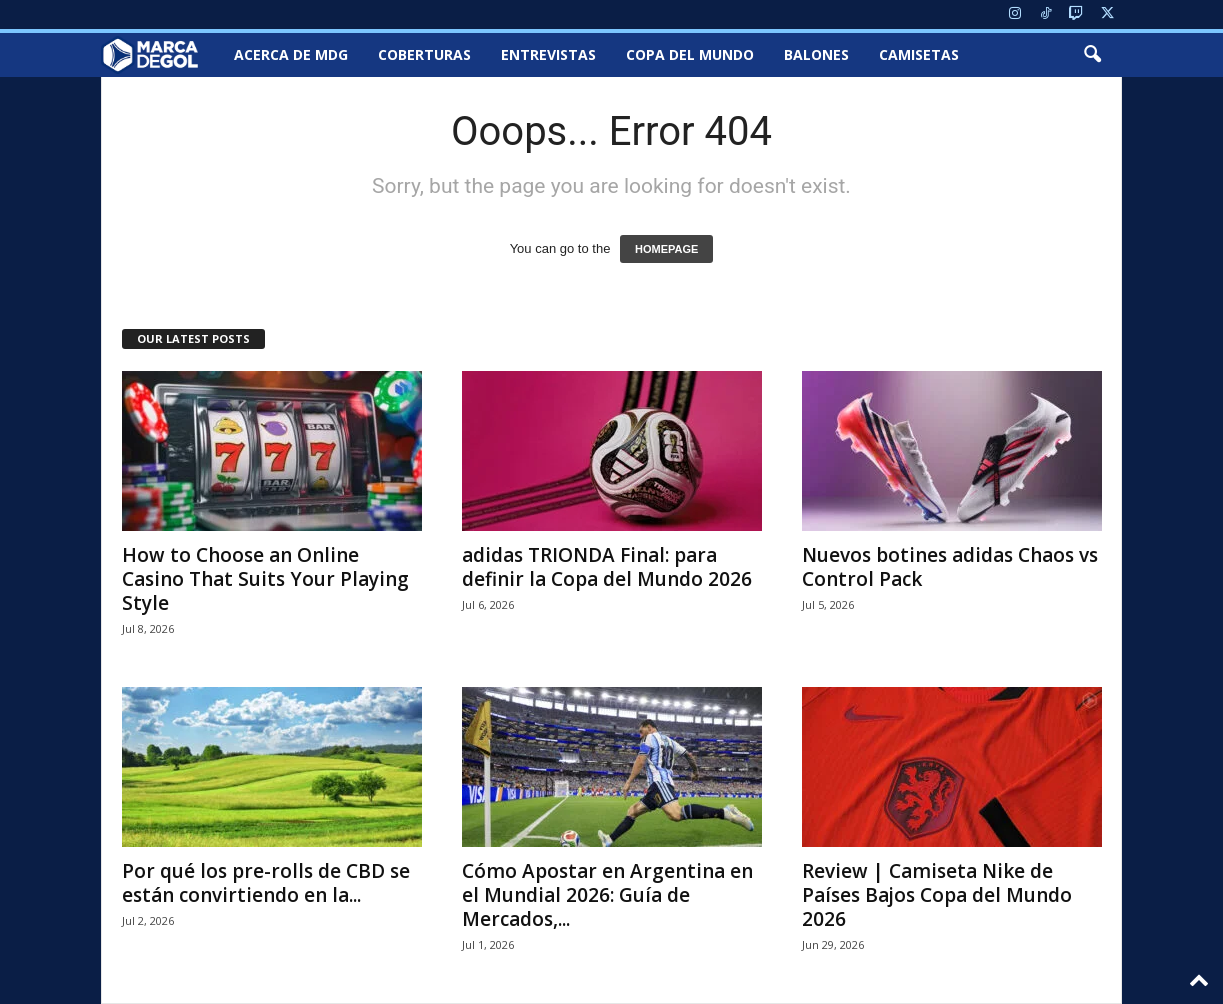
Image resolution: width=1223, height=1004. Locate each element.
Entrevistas (548, 54)
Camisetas (919, 54)
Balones (816, 54)
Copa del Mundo (690, 54)
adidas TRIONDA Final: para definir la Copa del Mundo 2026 (607, 567)
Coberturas (424, 54)
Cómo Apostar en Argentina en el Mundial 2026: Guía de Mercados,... (607, 895)
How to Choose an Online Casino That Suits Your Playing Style (265, 579)
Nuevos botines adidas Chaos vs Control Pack (950, 567)
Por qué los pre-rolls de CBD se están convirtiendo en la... (266, 883)
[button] (1092, 55)
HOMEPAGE (666, 249)
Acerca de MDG (291, 54)
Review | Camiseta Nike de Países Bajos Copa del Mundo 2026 (937, 895)
